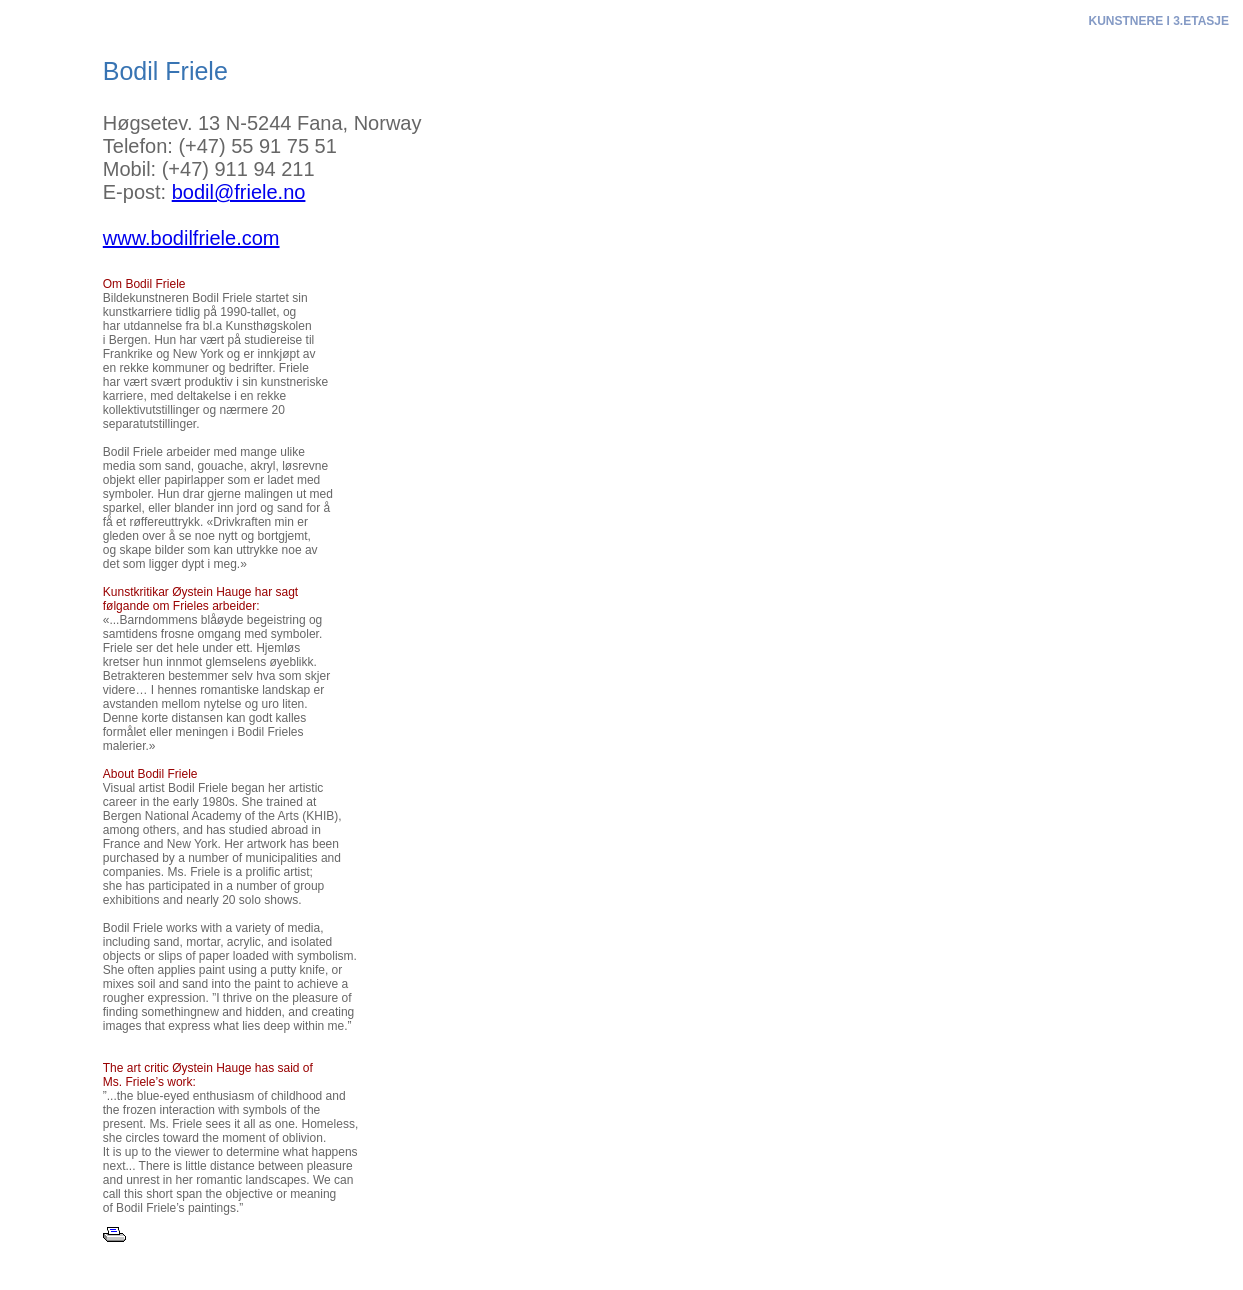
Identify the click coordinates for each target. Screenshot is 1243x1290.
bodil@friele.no (239, 192)
